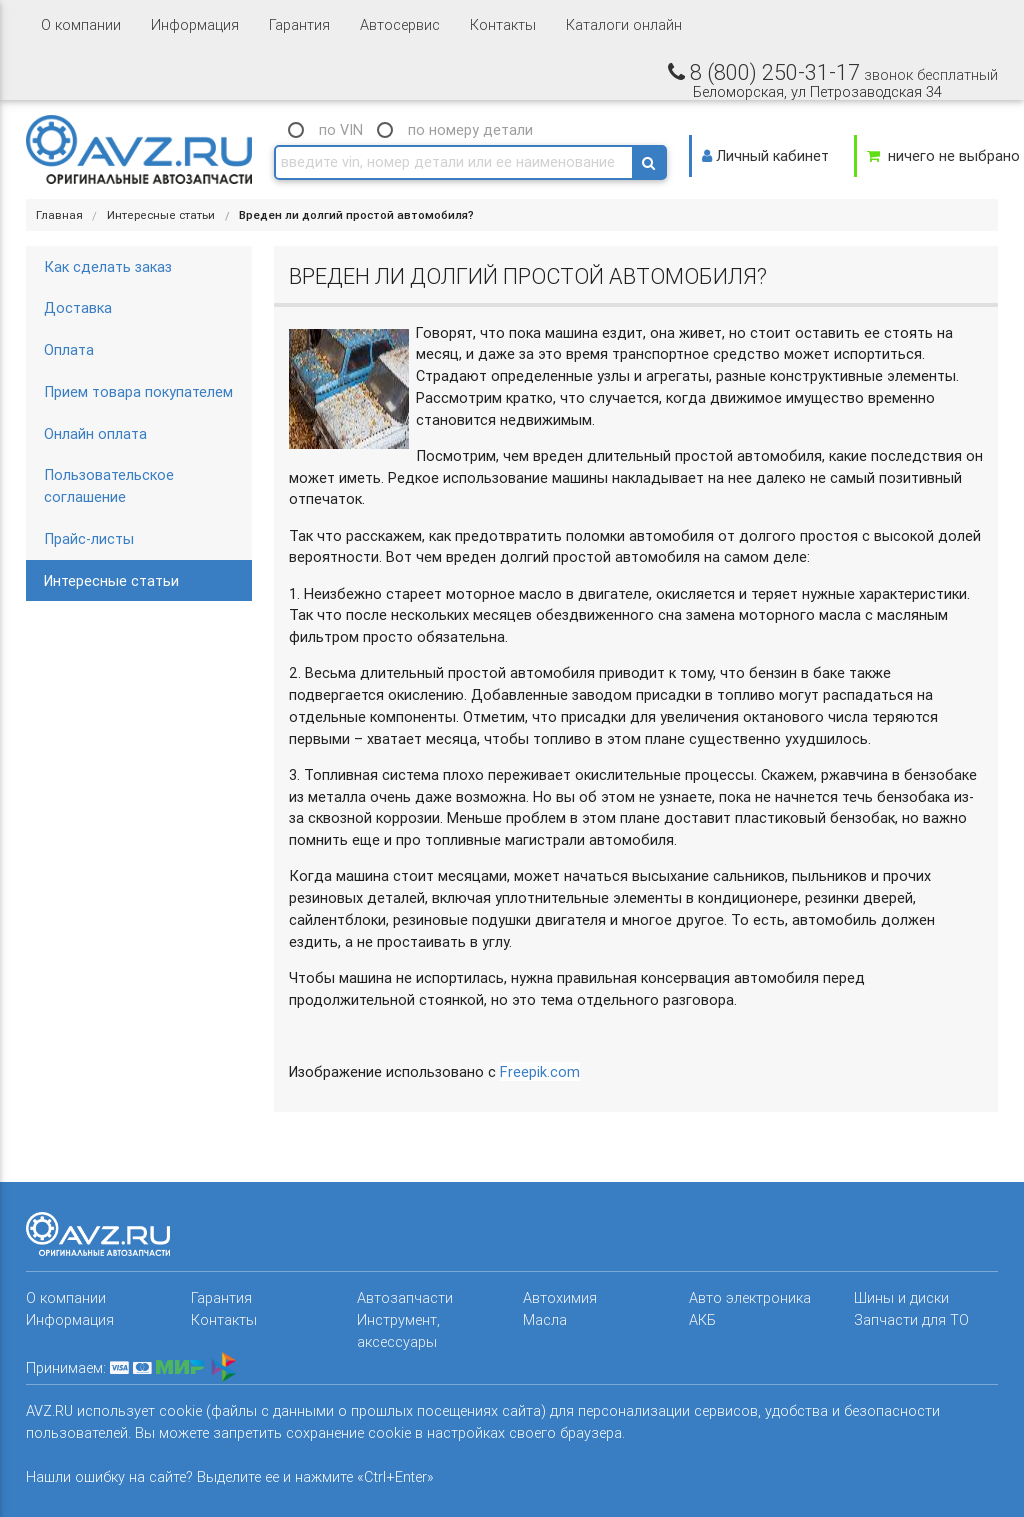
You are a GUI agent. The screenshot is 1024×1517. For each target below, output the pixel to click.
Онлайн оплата (95, 433)
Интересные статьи (161, 214)
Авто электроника (750, 1297)
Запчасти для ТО (911, 1319)
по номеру (470, 129)
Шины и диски (901, 1297)
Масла (545, 1319)
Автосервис (400, 24)
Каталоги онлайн (624, 24)
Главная (59, 214)
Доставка (78, 307)
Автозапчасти (405, 1297)
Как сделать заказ (108, 266)
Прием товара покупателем (138, 391)
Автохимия (560, 1297)
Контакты (503, 24)
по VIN (341, 129)
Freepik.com (540, 1071)
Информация (195, 24)
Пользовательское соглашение (109, 485)
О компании (81, 24)
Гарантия (299, 24)
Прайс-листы (89, 538)
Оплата (69, 349)
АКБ (702, 1319)
